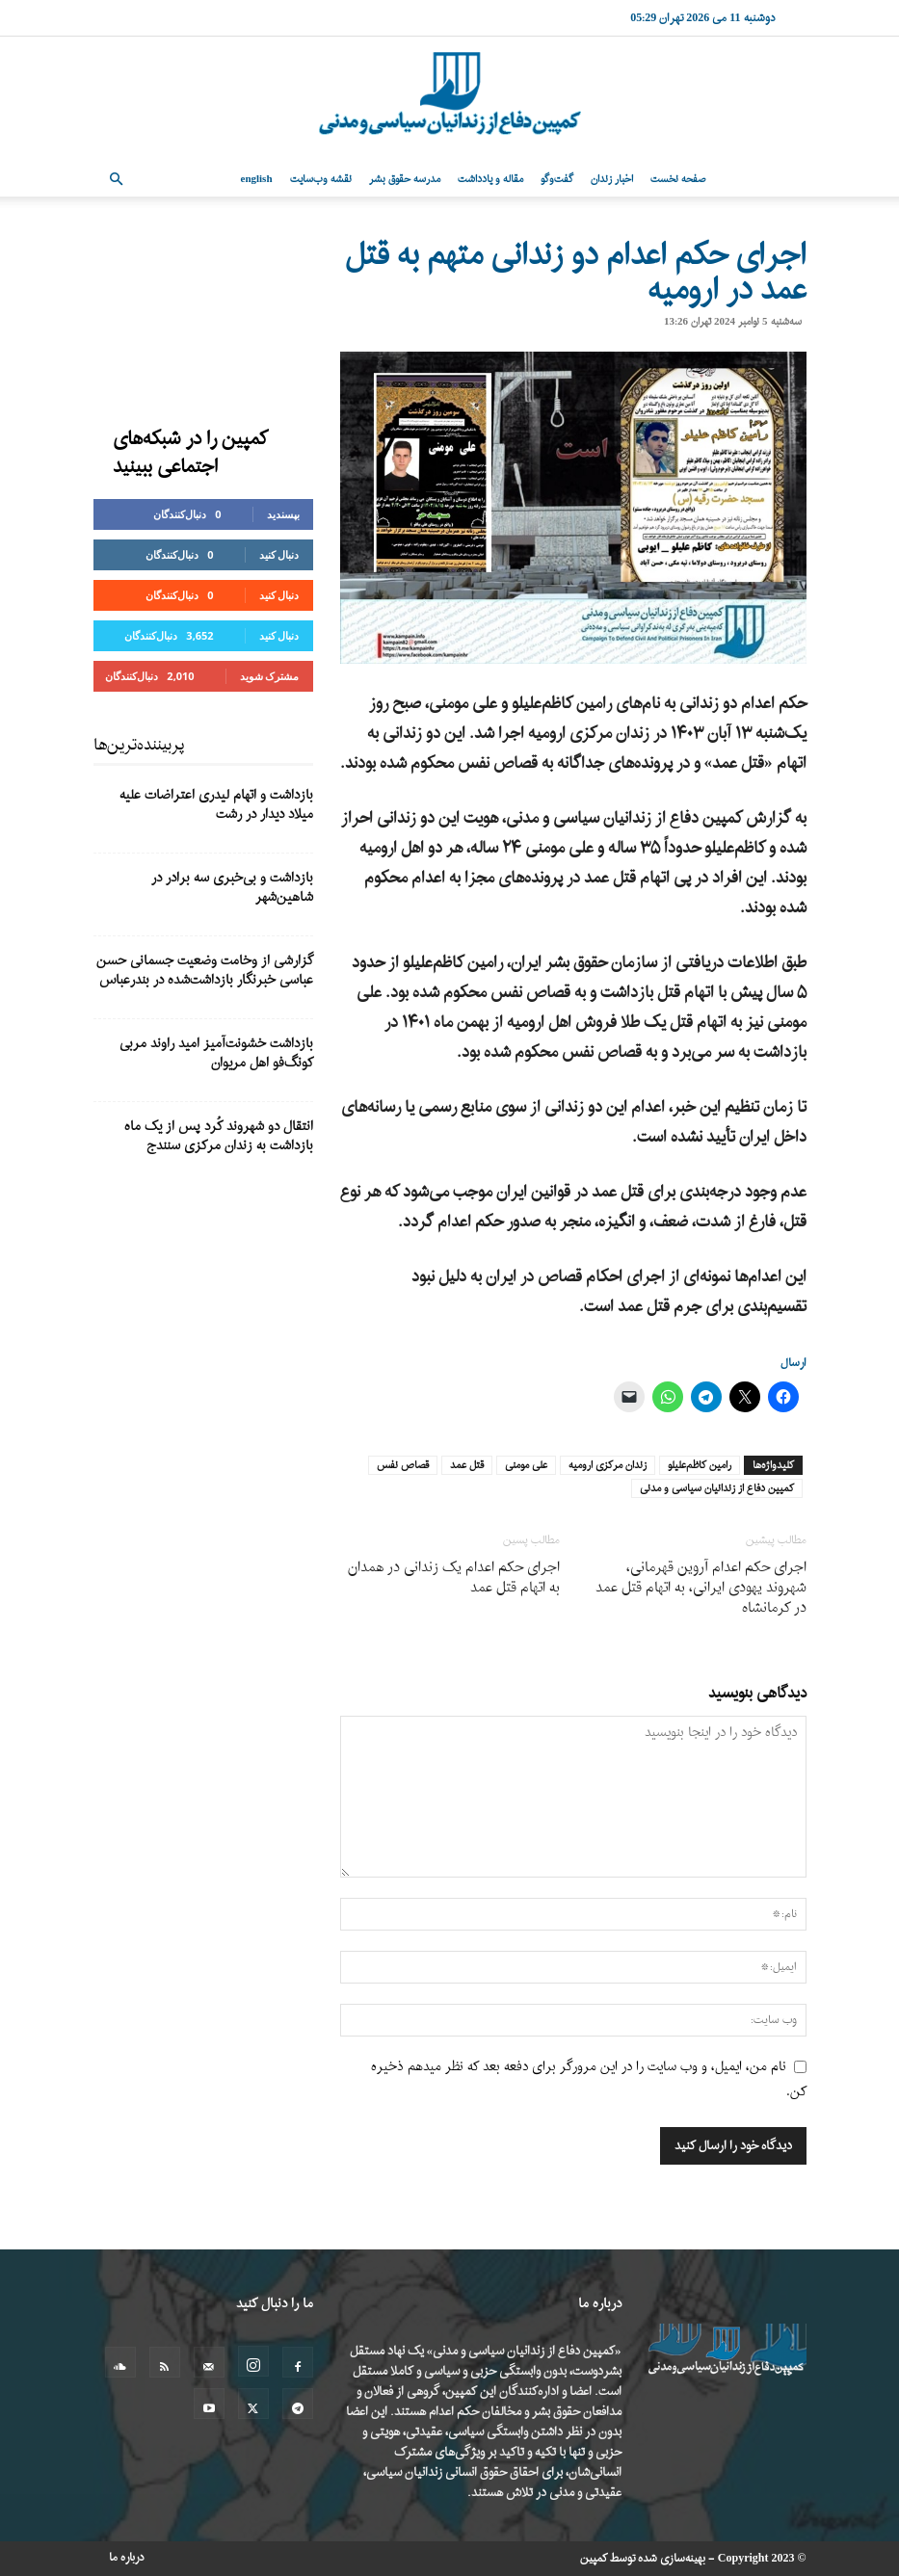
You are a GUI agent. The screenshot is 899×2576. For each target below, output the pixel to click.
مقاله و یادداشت (490, 179)
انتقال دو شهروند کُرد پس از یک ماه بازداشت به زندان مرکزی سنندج (218, 1136)
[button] (116, 180)
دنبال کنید (279, 554)
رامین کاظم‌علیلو (699, 1465)
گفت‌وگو (557, 179)
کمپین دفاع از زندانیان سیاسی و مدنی (717, 1488)
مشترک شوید (270, 676)
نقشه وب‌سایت (321, 179)
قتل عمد (467, 1465)
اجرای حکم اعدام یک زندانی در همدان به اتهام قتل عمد (454, 1578)
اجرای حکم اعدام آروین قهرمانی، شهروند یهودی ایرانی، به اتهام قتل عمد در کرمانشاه (700, 1588)
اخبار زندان (612, 179)
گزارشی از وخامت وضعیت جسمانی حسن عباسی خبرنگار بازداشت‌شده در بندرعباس (204, 970)
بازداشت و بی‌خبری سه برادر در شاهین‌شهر (232, 887)
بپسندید (283, 514)
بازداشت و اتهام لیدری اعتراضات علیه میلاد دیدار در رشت (216, 805)
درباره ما (127, 2557)
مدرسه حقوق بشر (404, 179)
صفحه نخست (677, 179)
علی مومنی (526, 1465)
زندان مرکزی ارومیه (607, 1465)
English (257, 179)
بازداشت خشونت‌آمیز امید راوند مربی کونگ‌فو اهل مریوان (216, 1053)
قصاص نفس (403, 1465)
